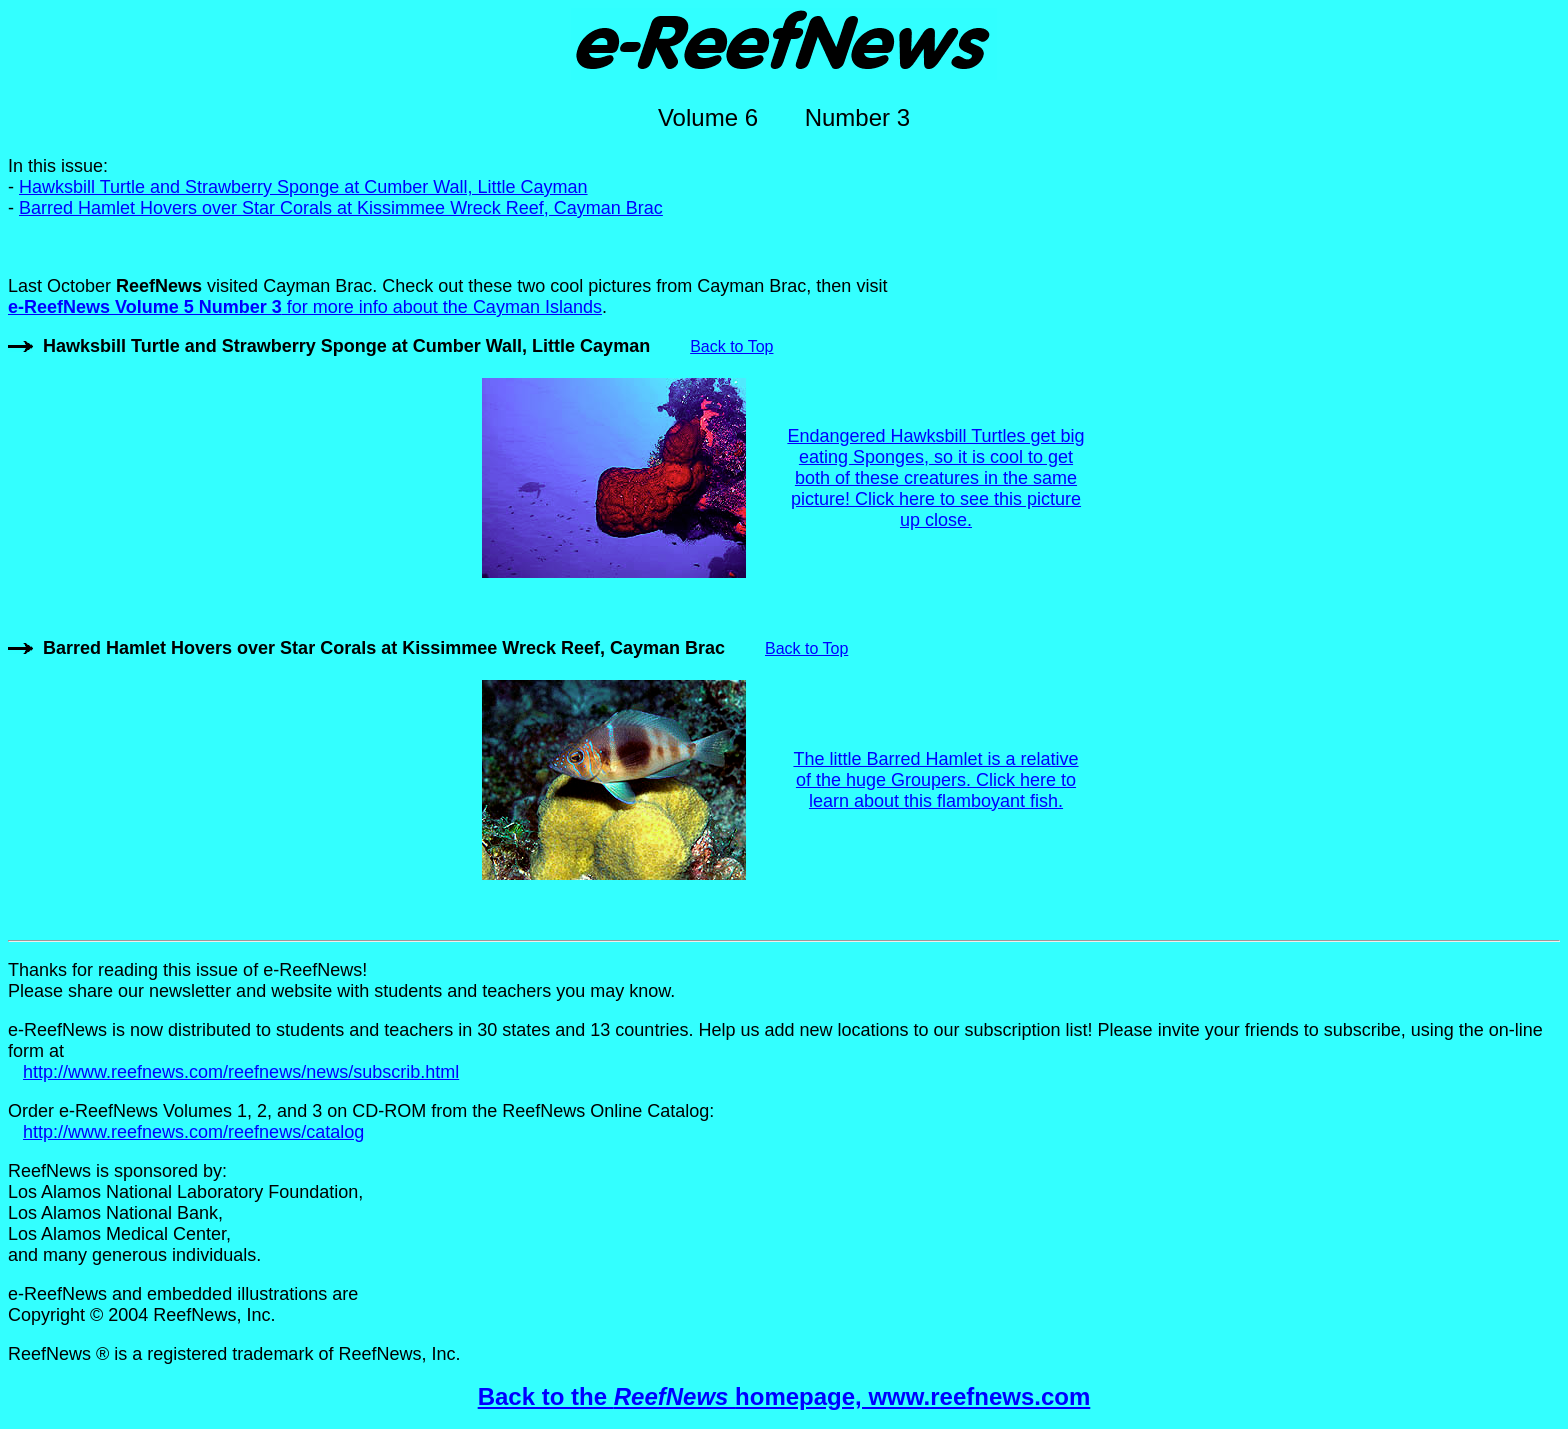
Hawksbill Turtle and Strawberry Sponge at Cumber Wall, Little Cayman (303, 187)
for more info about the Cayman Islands (305, 307)
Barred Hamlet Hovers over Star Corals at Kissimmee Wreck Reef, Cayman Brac (341, 208)
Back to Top (731, 346)
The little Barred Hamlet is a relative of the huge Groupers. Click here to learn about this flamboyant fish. (935, 780)
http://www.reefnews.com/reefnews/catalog (193, 1132)
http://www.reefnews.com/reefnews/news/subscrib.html (241, 1072)
